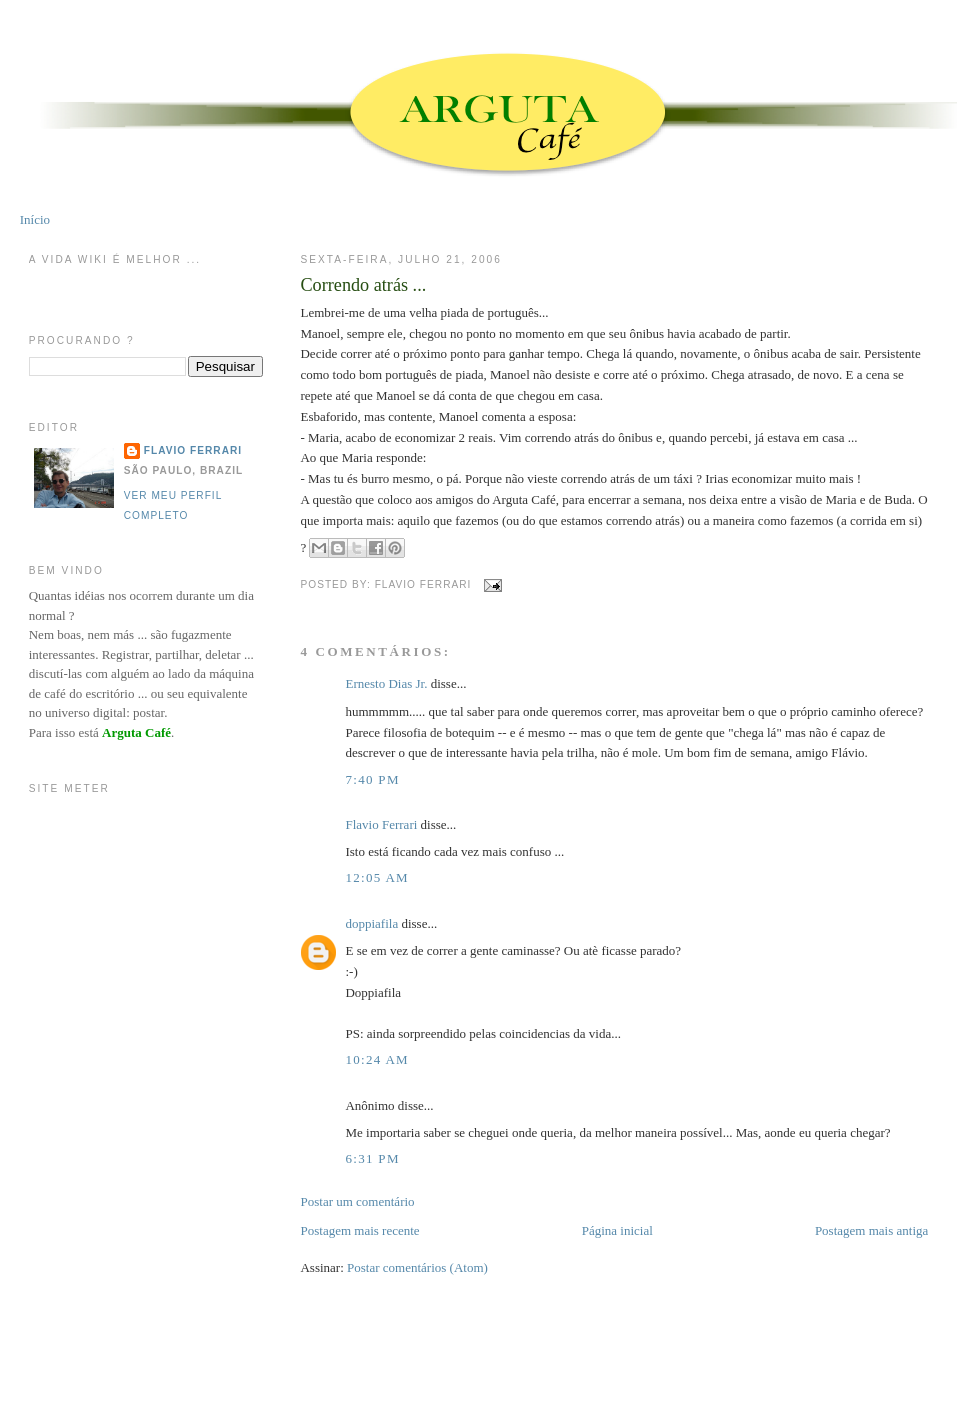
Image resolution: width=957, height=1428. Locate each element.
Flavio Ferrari (381, 824)
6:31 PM (372, 1158)
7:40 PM (372, 779)
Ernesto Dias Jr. (386, 683)
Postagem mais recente (359, 1230)
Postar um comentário (357, 1201)
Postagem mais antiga (871, 1230)
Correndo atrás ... (363, 285)
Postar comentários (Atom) (417, 1267)
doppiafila (371, 923)
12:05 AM (377, 877)
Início (35, 219)
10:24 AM (377, 1059)
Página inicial (617, 1230)
